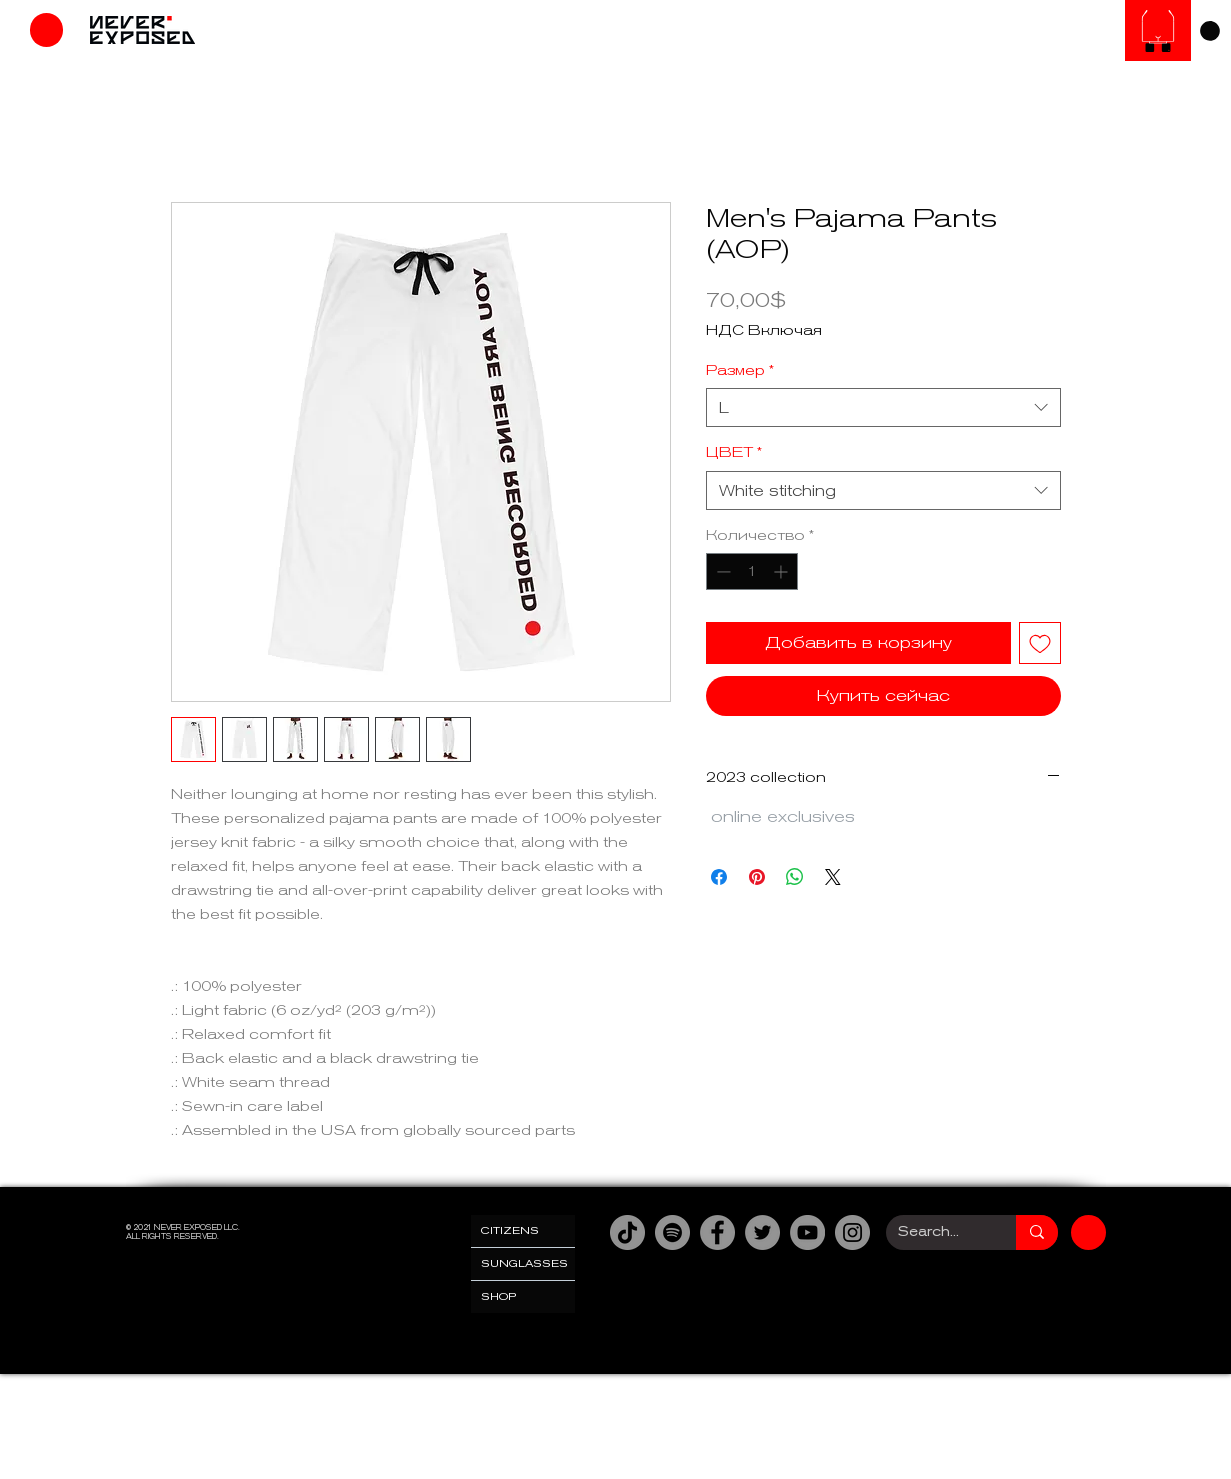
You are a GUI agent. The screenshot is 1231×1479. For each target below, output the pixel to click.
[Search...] (936, 1232)
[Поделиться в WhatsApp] (795, 877)
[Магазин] (46, 30)
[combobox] (883, 407)
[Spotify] (672, 1232)
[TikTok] (627, 1232)
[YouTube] (807, 1232)
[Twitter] (762, 1232)
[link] (1210, 31)
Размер (740, 370)
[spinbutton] (752, 571)
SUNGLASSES (524, 1263)
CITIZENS (510, 1230)
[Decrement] (721, 571)
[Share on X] (833, 877)
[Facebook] (717, 1232)
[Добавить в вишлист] (1040, 643)
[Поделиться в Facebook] (719, 877)
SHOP (499, 1296)
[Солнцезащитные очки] (1158, 30)
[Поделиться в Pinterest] (757, 877)
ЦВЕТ (734, 452)
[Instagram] (852, 1232)
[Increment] (782, 571)
